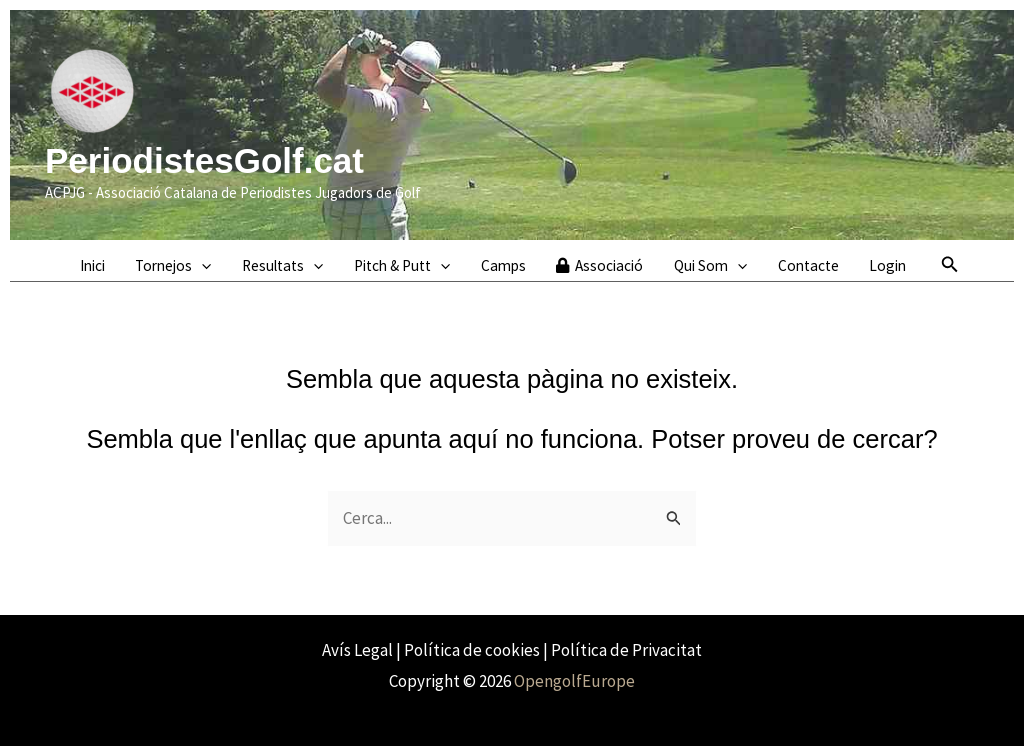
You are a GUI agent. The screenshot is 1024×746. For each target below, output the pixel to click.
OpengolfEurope (574, 681)
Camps (503, 265)
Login (887, 265)
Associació (599, 265)
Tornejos (173, 265)
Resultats (282, 265)
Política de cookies (472, 650)
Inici (92, 265)
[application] (201, 265)
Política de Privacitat (626, 650)
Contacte (808, 265)
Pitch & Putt (402, 265)
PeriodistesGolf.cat (204, 160)
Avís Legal (357, 650)
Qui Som (710, 265)
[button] (950, 265)
